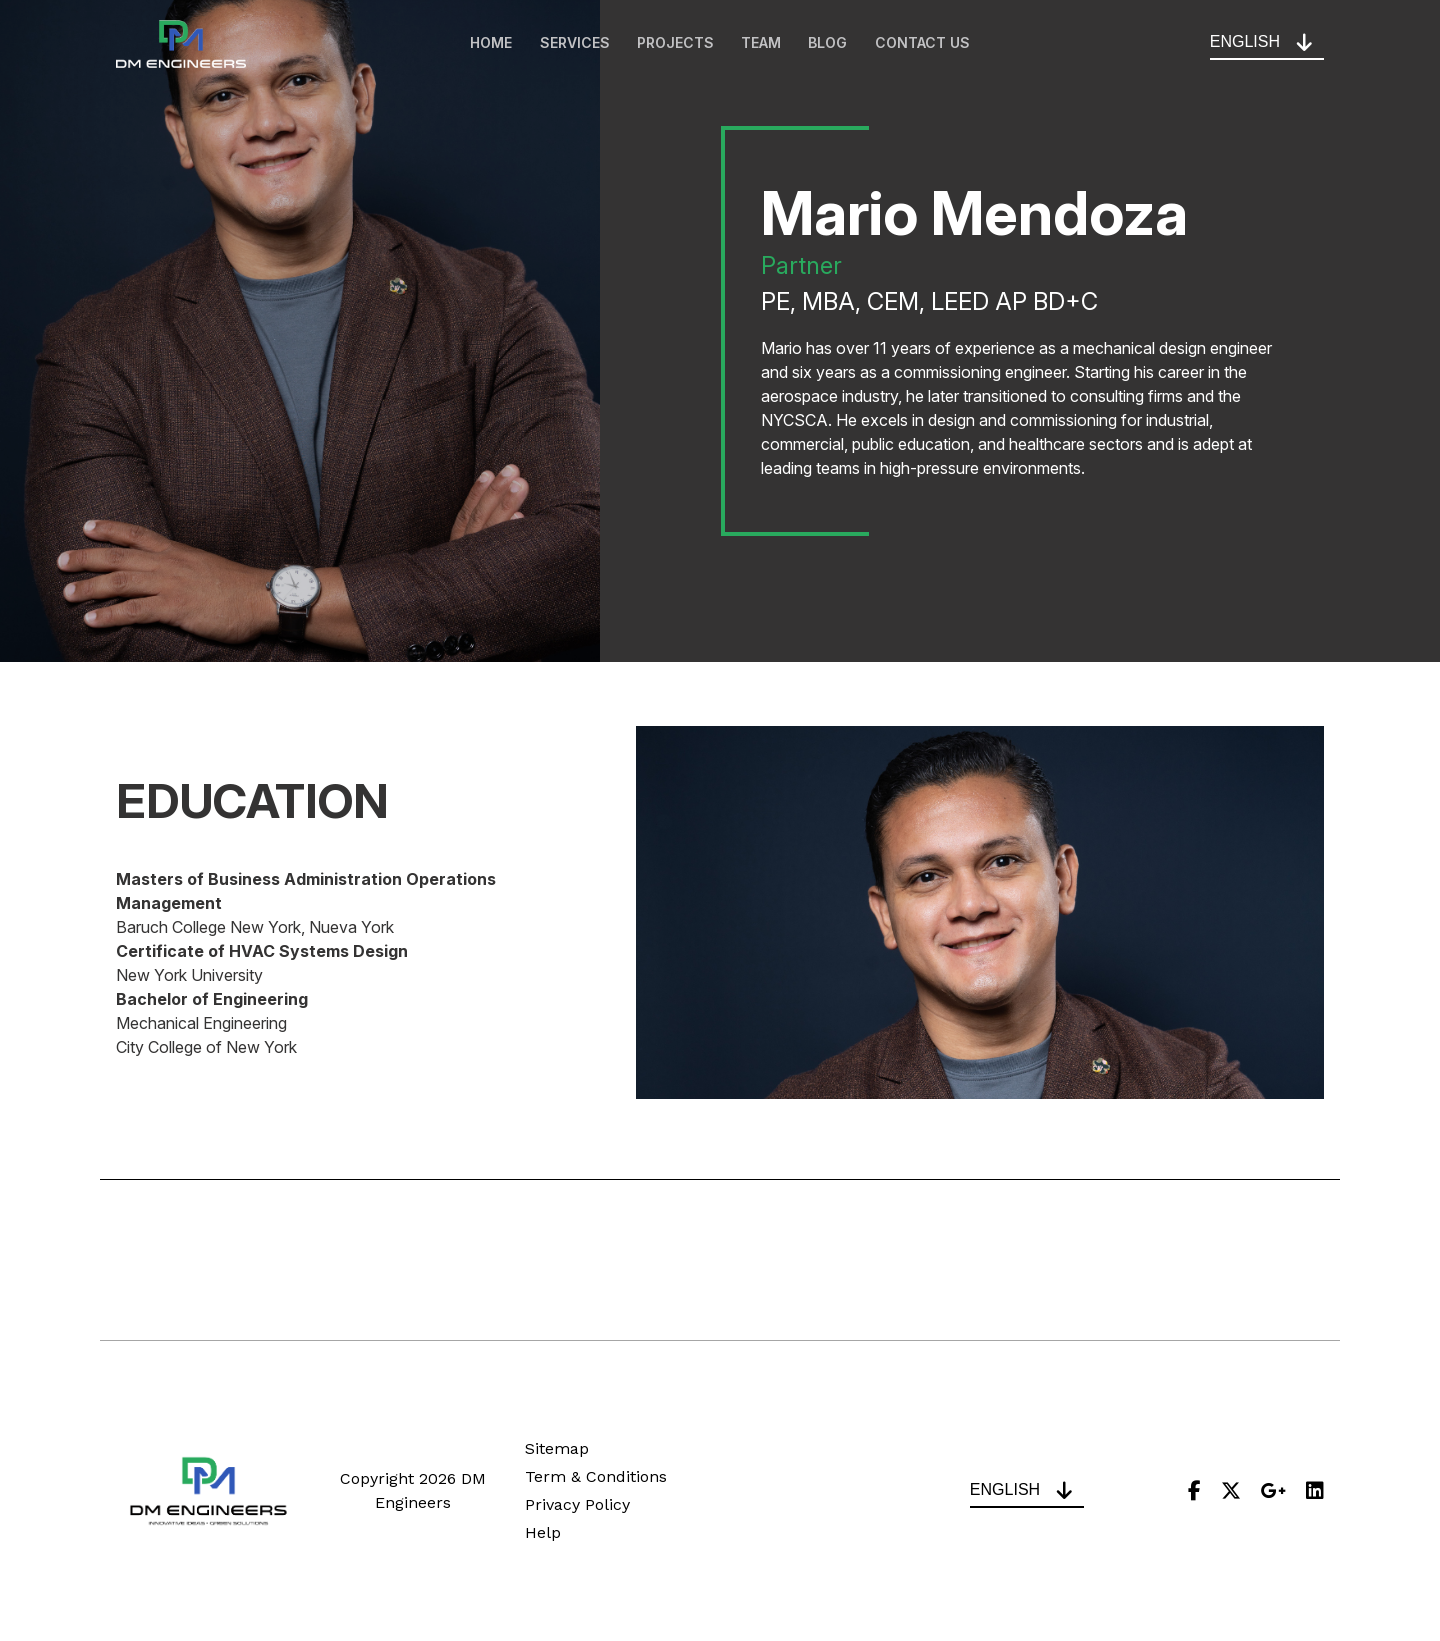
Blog (832, 45)
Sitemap (557, 1448)
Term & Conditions (596, 1476)
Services (571, 45)
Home (485, 45)
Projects (674, 45)
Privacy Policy (577, 1504)
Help (543, 1532)
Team (763, 45)
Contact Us (929, 45)
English (1245, 43)
